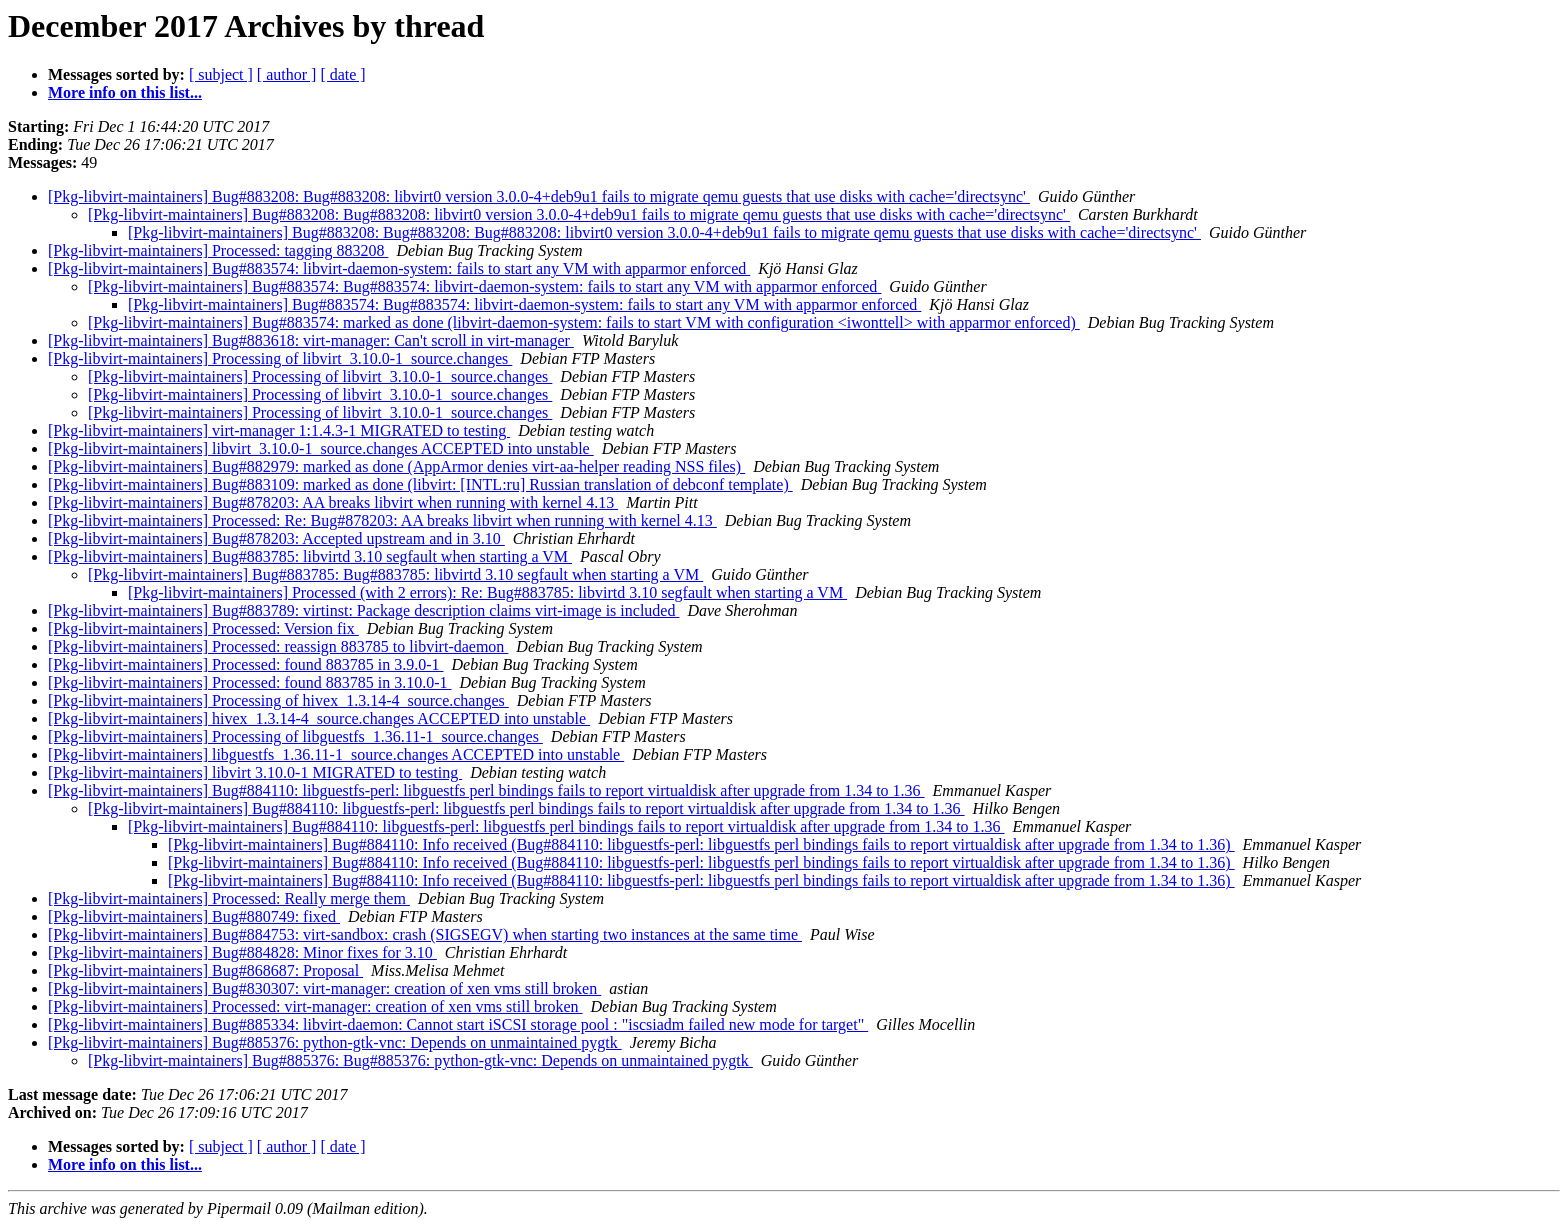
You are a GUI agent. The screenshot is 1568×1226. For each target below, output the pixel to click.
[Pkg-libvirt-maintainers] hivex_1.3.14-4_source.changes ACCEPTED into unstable (319, 718)
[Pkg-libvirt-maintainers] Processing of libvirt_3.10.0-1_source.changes (280, 358)
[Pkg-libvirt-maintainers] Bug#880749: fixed (194, 916)
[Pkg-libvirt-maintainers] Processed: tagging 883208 (218, 250)
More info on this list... (125, 92)
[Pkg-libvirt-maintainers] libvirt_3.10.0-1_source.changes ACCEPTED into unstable (321, 448)
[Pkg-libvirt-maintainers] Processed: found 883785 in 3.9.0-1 (246, 664)
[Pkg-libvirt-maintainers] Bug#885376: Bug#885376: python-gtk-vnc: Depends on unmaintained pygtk (420, 1060)
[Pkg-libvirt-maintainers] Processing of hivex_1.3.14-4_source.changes (278, 700)
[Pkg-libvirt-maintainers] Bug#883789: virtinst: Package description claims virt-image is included (363, 610)
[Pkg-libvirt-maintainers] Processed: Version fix (203, 628)
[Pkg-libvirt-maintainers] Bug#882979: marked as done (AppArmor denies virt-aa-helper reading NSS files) (396, 466)
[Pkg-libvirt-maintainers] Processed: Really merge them (229, 898)
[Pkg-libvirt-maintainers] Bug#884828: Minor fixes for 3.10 (242, 952)
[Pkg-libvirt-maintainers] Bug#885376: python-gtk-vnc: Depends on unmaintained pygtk (335, 1042)
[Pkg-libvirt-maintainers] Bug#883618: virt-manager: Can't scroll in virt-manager (311, 340)
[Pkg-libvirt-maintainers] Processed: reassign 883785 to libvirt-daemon (278, 646)
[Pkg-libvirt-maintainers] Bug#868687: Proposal (205, 970)
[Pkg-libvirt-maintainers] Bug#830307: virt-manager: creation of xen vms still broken (324, 988)
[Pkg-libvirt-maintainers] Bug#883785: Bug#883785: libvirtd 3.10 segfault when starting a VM (395, 574)
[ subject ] (221, 74)
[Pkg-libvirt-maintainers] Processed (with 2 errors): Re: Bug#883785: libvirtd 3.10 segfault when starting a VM (487, 592)
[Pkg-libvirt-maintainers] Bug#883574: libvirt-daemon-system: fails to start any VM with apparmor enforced (399, 268)
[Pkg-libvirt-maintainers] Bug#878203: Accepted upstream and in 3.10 (276, 538)
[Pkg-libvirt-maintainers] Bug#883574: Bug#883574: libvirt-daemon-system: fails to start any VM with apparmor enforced (484, 286)
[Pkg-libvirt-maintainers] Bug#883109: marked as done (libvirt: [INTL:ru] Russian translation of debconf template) (420, 484)
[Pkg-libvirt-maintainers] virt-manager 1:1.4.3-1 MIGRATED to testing (279, 430)
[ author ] (287, 74)
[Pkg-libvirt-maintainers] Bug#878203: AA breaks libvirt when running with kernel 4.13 (333, 502)
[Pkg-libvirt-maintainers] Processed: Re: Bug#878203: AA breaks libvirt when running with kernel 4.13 (382, 520)
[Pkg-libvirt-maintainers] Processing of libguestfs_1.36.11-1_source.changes (295, 736)
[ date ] (342, 74)
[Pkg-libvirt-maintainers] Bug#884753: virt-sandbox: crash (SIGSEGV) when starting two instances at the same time (425, 934)
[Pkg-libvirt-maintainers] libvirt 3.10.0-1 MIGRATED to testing (255, 772)
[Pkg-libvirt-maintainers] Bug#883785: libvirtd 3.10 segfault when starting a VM (310, 556)
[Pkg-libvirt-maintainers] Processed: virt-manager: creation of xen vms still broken (315, 1006)
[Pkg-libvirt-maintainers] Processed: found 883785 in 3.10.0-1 (250, 682)
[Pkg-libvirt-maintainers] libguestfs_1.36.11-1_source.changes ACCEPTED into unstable (336, 754)
